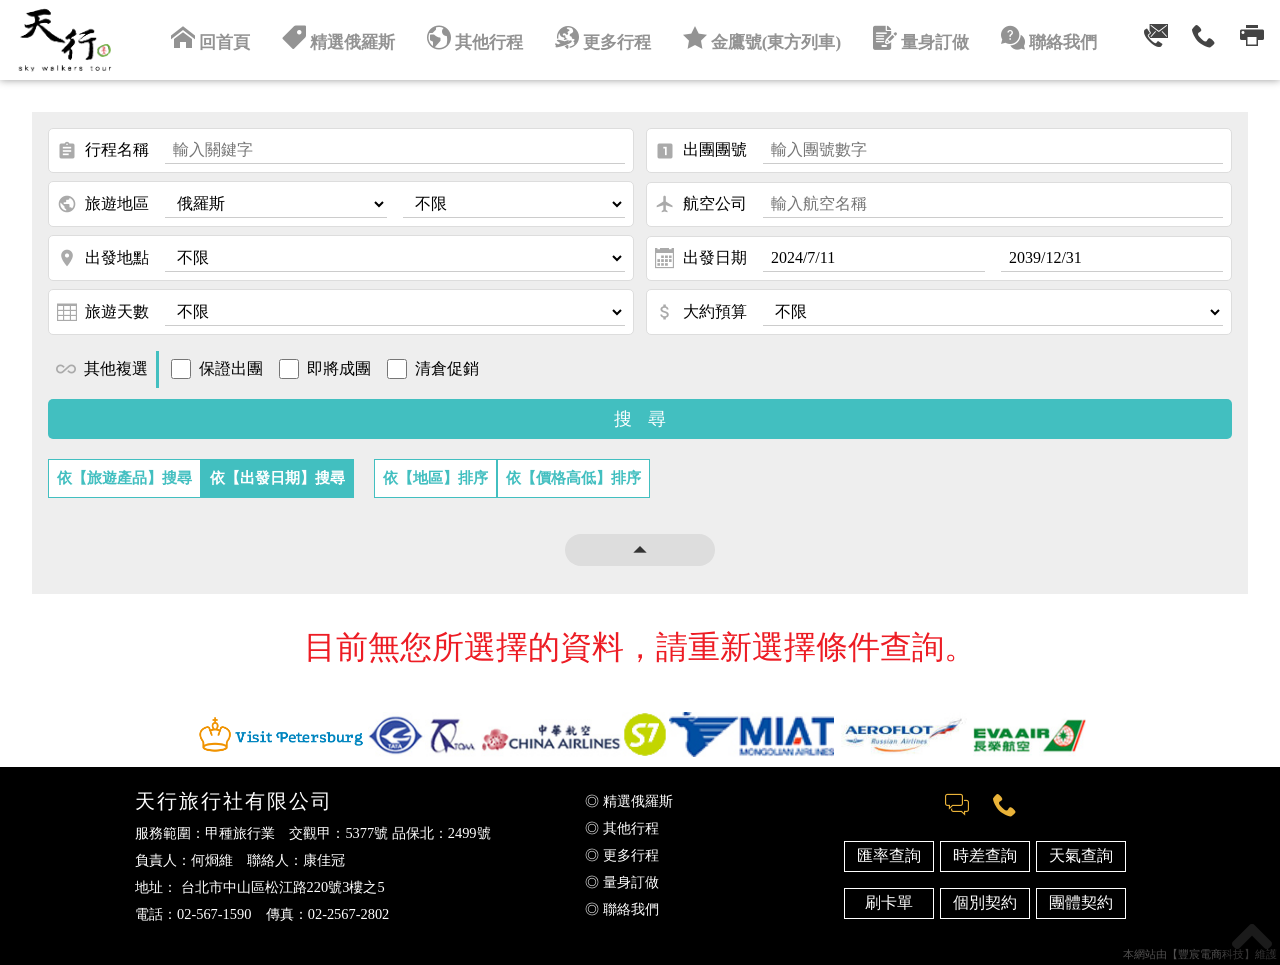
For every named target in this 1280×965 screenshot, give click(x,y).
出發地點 (103, 258)
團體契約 (1081, 902)
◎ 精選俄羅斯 (629, 801)
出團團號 (701, 151)
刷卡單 (889, 902)
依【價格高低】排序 (573, 477)
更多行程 (605, 38)
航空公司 (701, 204)
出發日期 (701, 258)
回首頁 (225, 38)
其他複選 (102, 369)
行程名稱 (103, 151)
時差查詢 (985, 855)
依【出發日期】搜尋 (277, 477)
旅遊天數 (103, 312)
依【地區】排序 (435, 477)
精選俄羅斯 (349, 38)
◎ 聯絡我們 (622, 909)
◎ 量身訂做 (622, 882)
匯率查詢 (889, 855)
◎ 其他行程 (622, 828)
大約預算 (701, 312)
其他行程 (481, 38)
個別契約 (985, 902)
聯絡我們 (1035, 38)
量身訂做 (911, 38)
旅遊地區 (103, 204)
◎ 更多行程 (622, 855)
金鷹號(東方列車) (758, 38)
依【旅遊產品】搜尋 (124, 477)
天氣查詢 (1081, 855)
